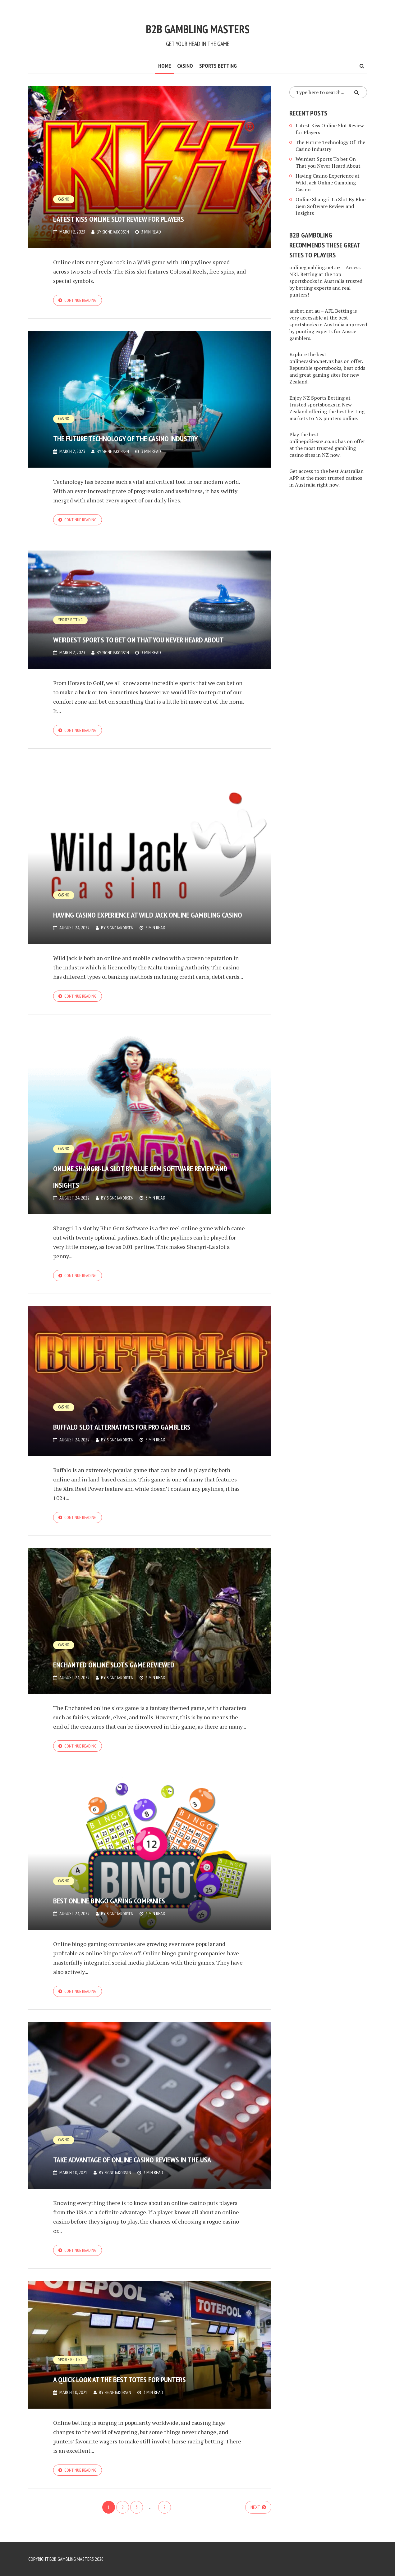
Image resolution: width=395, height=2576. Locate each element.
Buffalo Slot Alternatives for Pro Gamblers (145, 1424)
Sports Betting (218, 65)
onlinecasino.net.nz (312, 361)
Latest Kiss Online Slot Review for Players (146, 208)
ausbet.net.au (304, 310)
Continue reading (82, 301)
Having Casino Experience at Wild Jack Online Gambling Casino (137, 900)
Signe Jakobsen (117, 232)
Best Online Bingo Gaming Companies (130, 1901)
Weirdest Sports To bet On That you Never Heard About (149, 632)
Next (255, 2522)
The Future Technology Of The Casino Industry (145, 429)
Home (164, 65)
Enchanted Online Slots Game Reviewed (143, 1663)
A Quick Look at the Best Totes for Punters (145, 2383)
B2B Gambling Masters (197, 24)
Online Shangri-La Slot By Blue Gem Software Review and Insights (147, 1172)
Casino (185, 65)
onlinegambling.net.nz (315, 267)
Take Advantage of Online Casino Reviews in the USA (131, 2161)
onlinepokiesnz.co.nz (313, 441)
